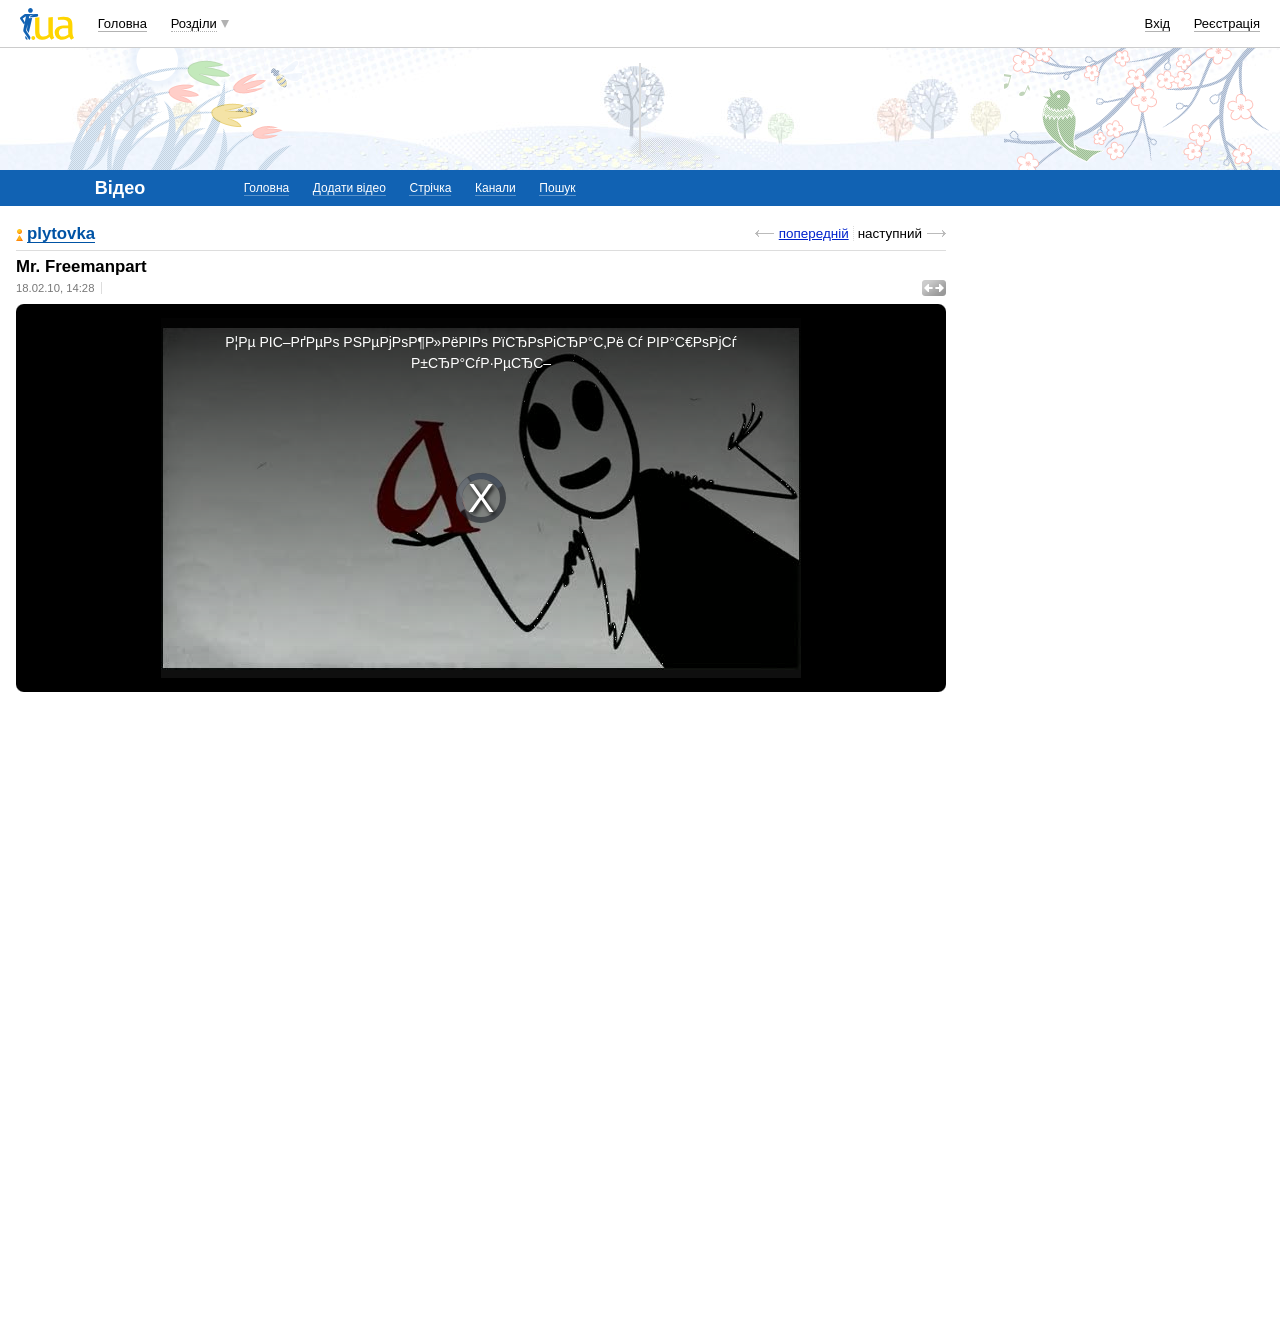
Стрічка (430, 188)
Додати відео (349, 188)
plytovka (61, 234)
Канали (495, 188)
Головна (122, 23)
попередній (814, 233)
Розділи (194, 23)
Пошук (557, 188)
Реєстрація (1227, 23)
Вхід (1158, 23)
